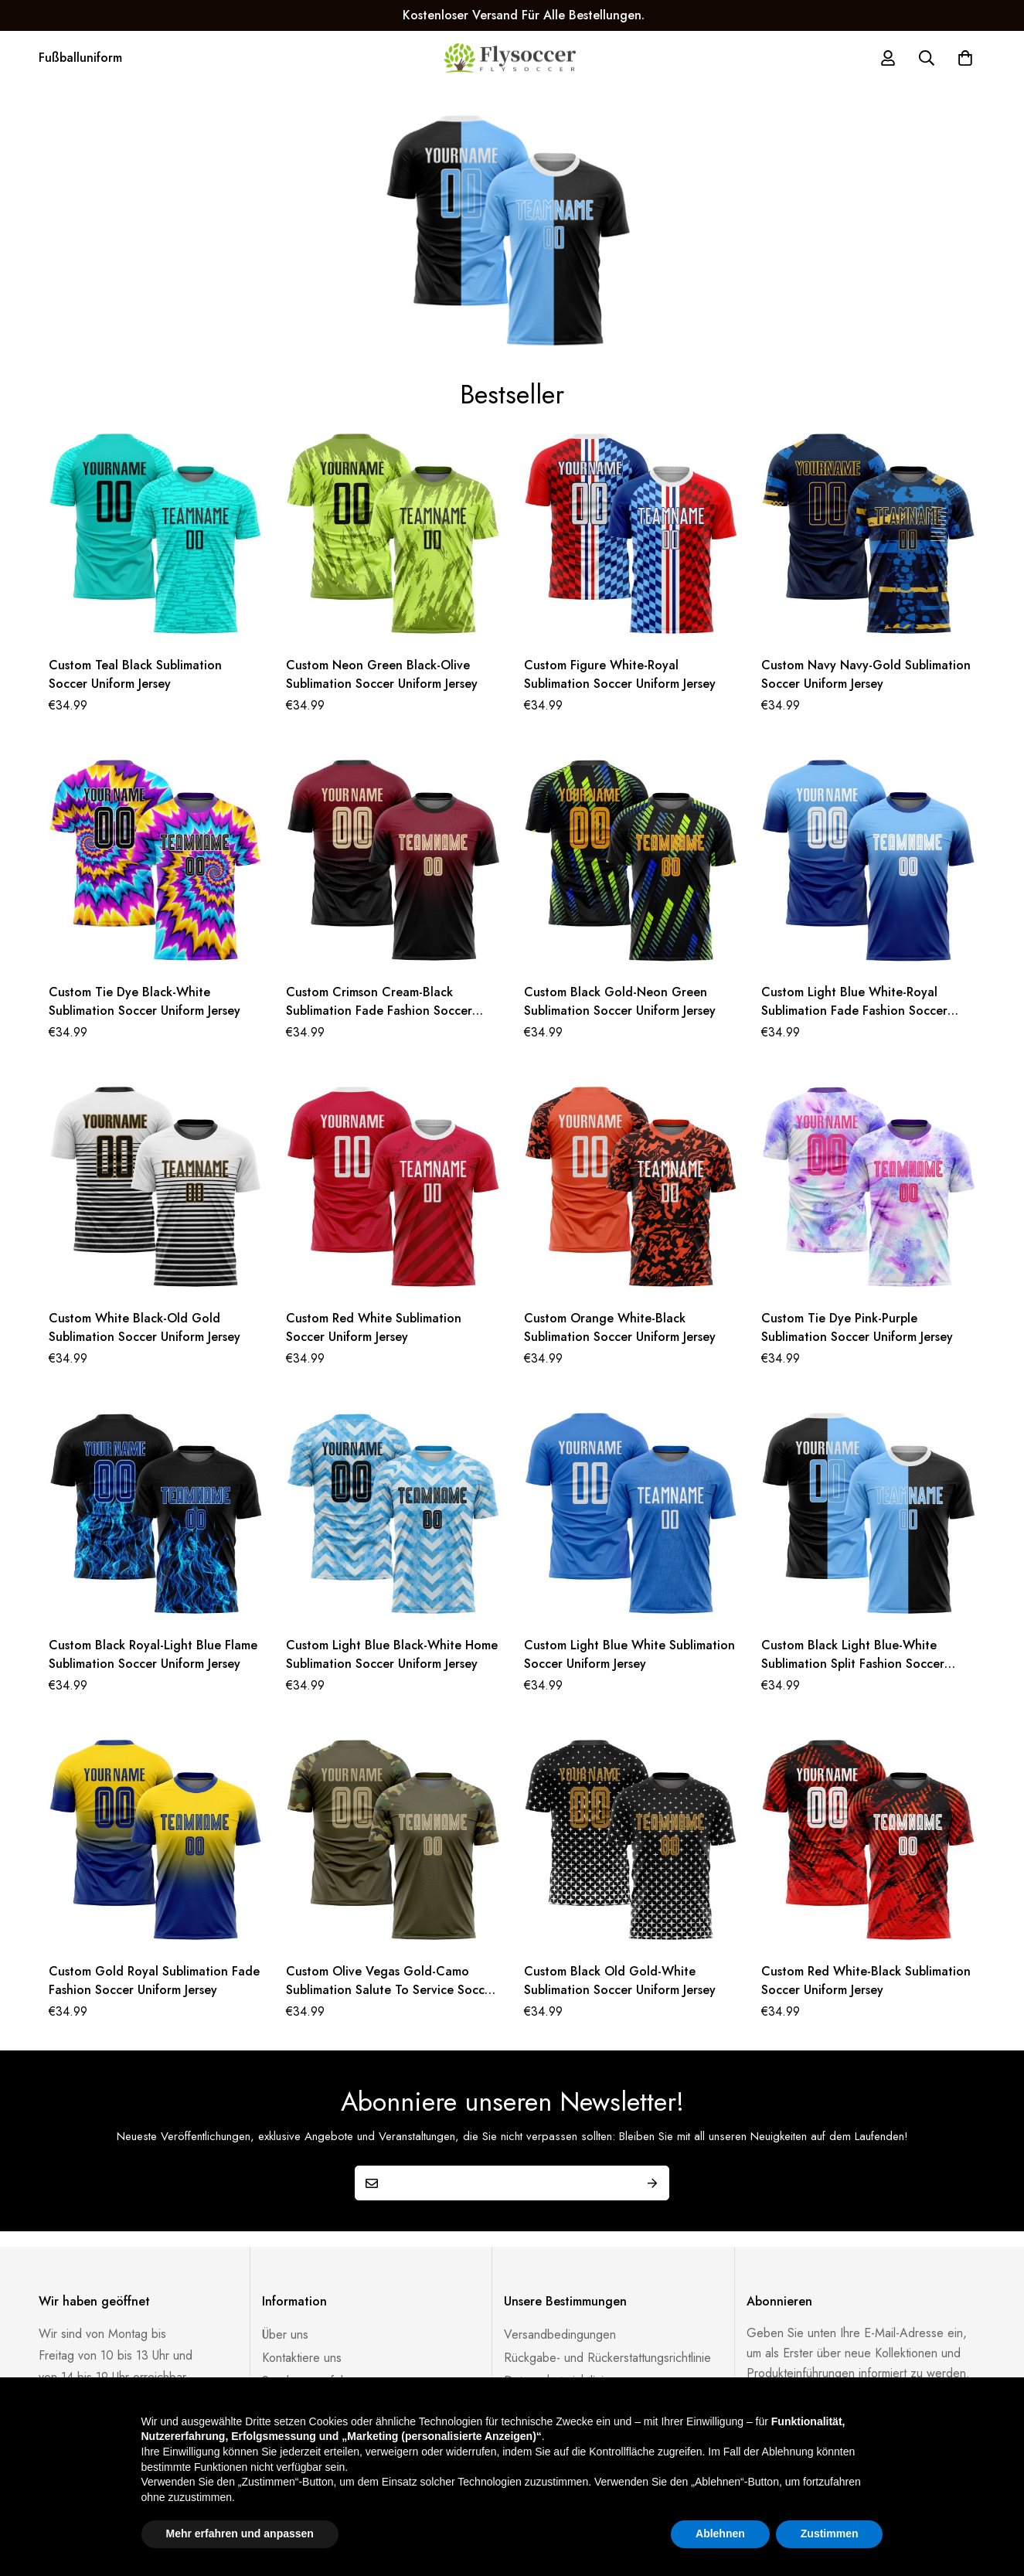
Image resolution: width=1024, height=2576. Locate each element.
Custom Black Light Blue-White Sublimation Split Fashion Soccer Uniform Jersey (852, 1663)
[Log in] (888, 57)
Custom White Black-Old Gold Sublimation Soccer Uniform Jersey (144, 1327)
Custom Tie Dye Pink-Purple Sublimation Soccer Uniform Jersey (857, 1327)
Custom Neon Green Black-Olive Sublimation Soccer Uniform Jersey (382, 674)
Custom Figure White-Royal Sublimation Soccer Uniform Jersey (620, 674)
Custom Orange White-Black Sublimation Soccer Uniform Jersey (620, 1327)
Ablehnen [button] (720, 2533)
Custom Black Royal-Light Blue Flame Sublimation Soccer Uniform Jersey (153, 1654)
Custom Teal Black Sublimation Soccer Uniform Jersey (135, 674)
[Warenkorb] (965, 57)
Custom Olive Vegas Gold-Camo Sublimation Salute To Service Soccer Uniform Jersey (391, 1989)
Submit (651, 2183)
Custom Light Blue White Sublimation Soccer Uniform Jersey (629, 1654)
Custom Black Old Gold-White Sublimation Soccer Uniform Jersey (620, 1980)
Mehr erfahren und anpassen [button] (240, 2533)
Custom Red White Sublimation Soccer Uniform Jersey (373, 1327)
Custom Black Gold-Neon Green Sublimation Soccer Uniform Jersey (620, 1001)
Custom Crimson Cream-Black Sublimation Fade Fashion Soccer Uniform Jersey (379, 1010)
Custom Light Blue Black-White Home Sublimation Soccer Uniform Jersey (392, 1654)
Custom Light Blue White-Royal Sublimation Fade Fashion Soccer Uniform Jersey (854, 1010)
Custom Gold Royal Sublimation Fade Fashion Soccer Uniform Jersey (154, 1980)
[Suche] (926, 57)
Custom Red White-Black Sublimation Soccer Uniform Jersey (866, 1980)
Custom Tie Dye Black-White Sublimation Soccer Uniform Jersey (144, 1001)
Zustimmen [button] (830, 2533)
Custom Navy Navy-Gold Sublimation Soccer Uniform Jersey (866, 674)
